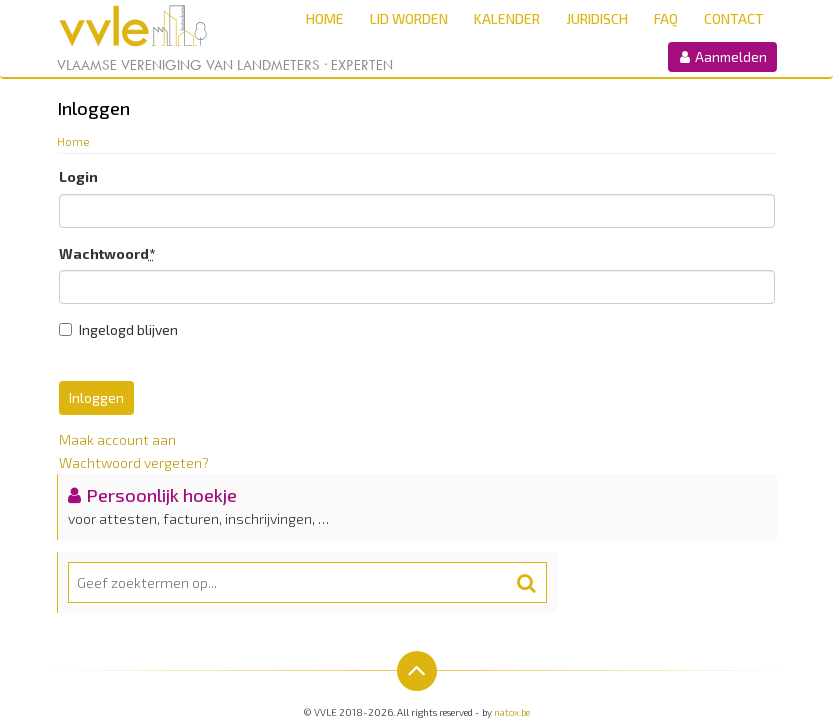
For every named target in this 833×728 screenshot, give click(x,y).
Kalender (507, 18)
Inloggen (96, 397)
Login (78, 176)
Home (325, 18)
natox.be (512, 712)
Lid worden (409, 18)
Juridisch (597, 18)
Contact (734, 18)
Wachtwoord (107, 253)
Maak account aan (117, 439)
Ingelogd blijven (118, 329)
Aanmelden (722, 56)
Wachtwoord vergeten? (134, 462)
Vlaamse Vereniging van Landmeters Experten (225, 65)
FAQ (666, 18)
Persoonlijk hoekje (161, 495)
